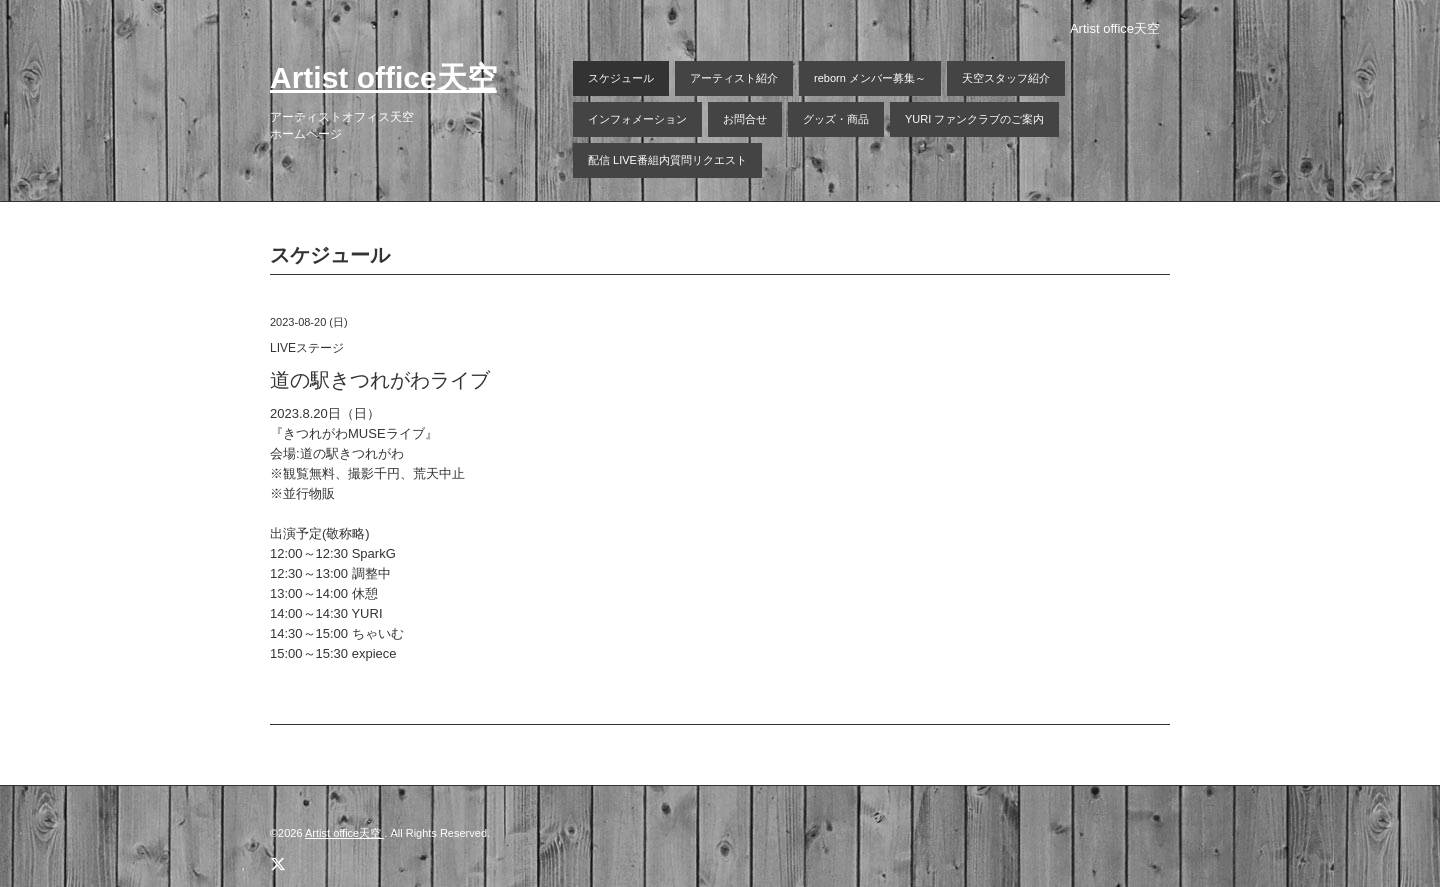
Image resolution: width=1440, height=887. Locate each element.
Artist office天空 (383, 77)
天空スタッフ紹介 (1006, 78)
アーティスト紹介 (734, 78)
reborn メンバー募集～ (870, 78)
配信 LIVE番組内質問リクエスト (667, 160)
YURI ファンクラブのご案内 (974, 119)
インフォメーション (637, 119)
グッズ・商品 (836, 119)
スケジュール (621, 78)
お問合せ (745, 119)
